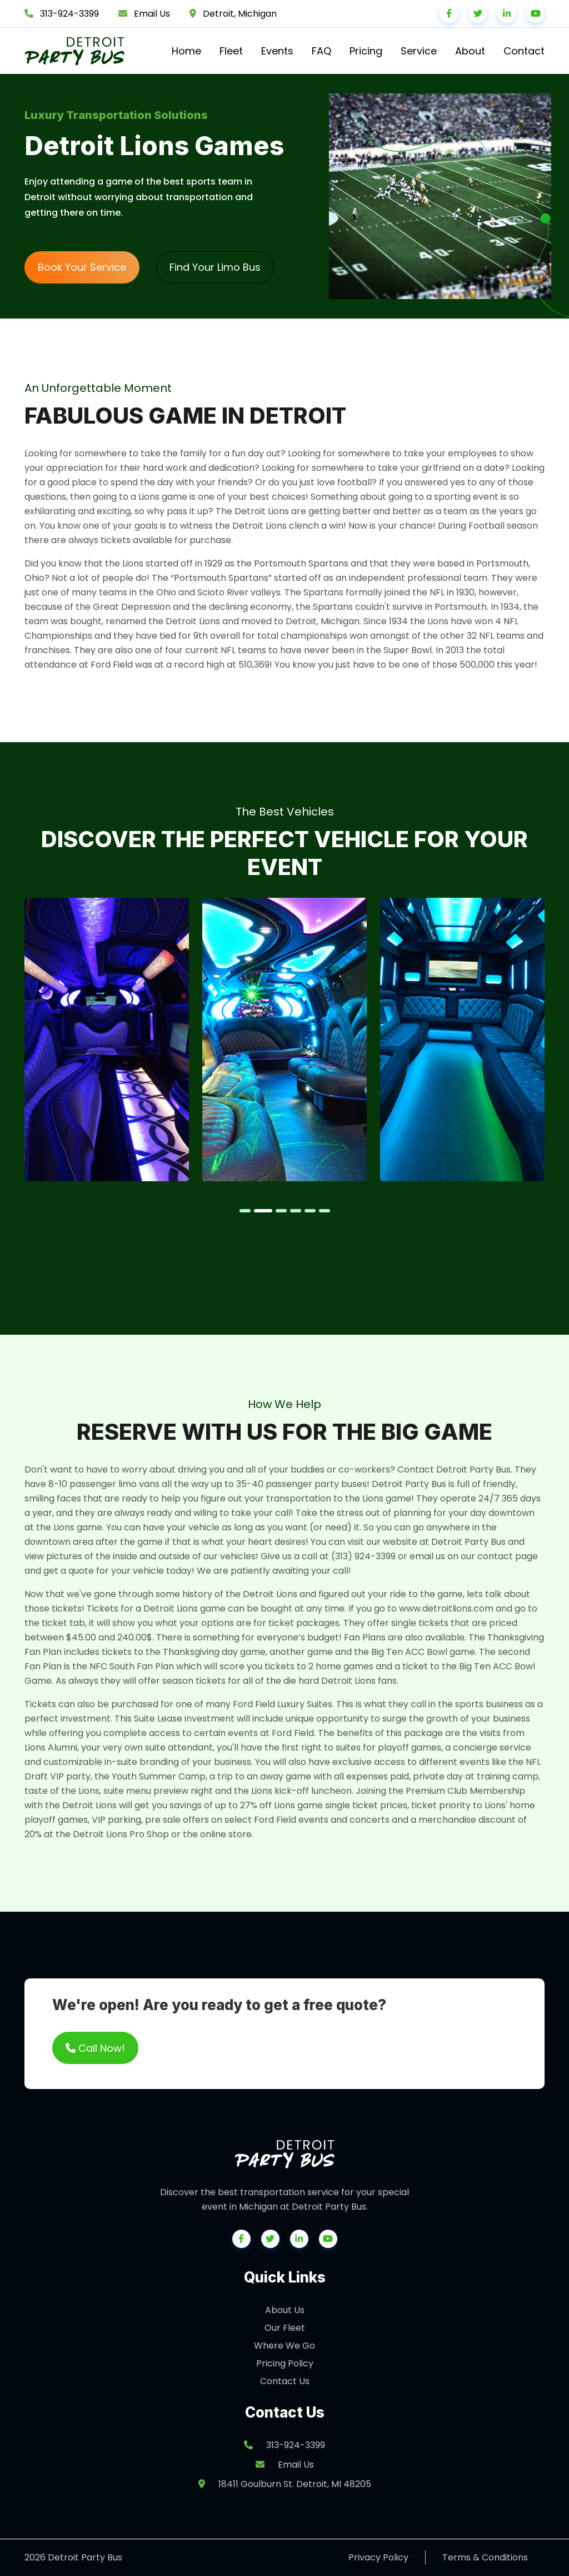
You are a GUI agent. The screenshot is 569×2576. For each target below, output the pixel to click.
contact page (507, 1556)
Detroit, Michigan (240, 13)
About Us (285, 2310)
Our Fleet (284, 2327)
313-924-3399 (69, 13)
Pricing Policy (284, 2363)
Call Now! (95, 2048)
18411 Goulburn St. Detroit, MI (284, 2484)
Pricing (366, 51)
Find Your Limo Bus (215, 267)
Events (277, 51)
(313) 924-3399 (363, 1556)
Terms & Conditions (485, 2557)
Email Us (152, 13)
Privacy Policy (378, 2557)
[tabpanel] (107, 1039)
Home (186, 51)
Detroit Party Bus (468, 1541)
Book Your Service (82, 267)
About (470, 51)
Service (419, 51)
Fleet (231, 51)
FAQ (321, 51)
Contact (524, 51)
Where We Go (284, 2345)
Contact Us (285, 2381)
